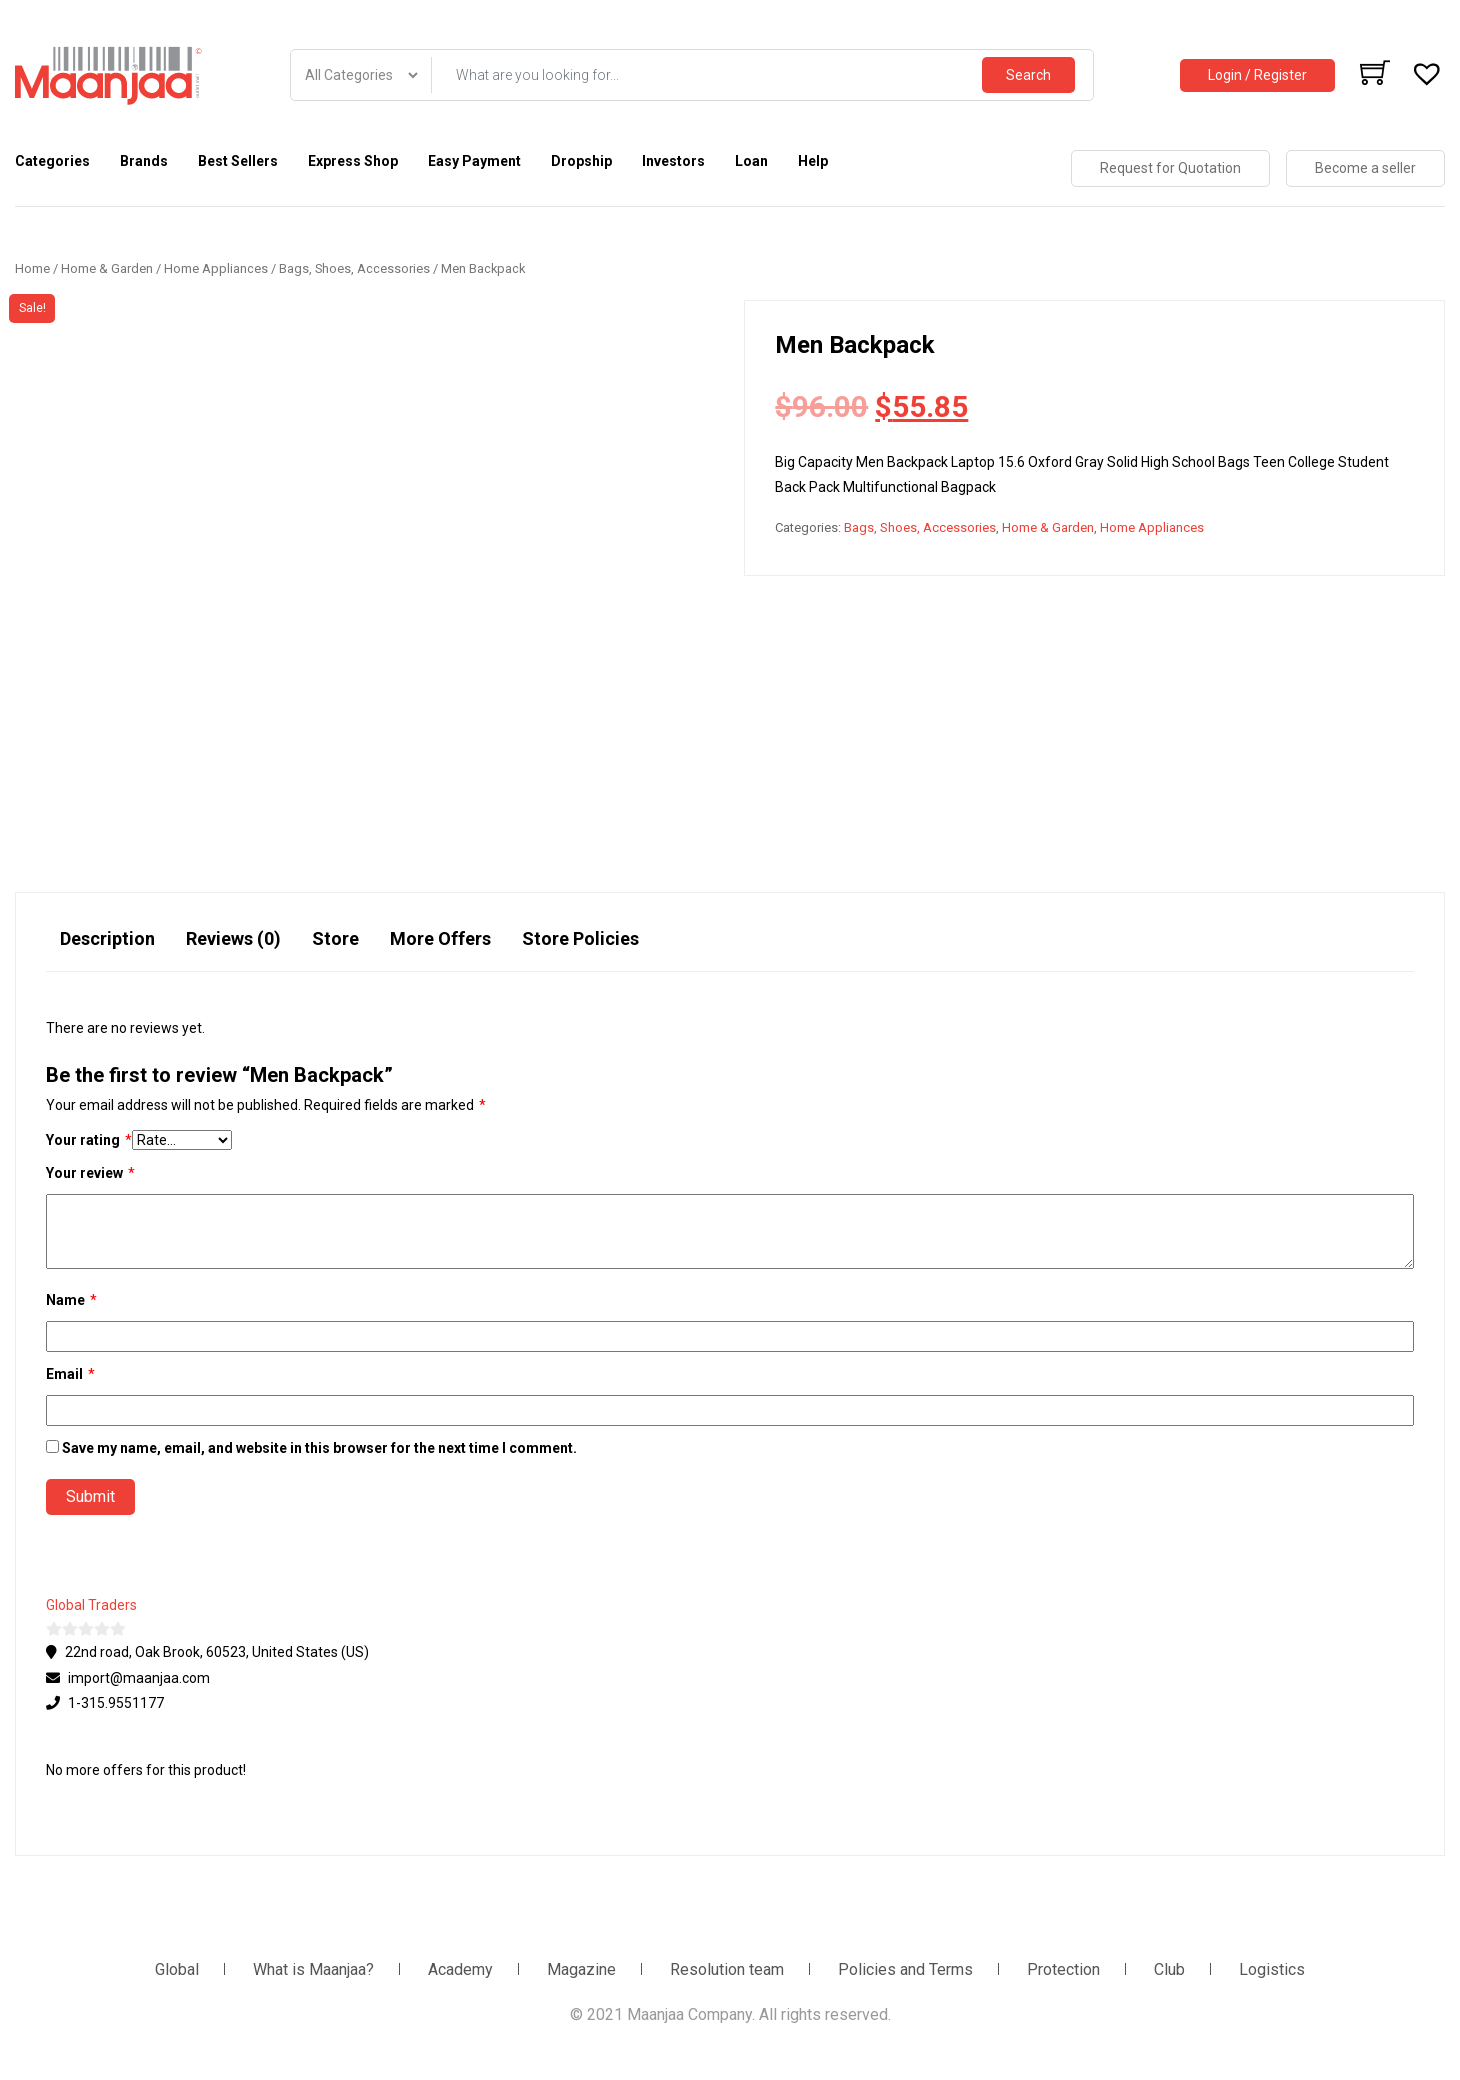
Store (335, 938)
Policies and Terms (905, 1969)
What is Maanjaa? (313, 1969)
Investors (673, 161)
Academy (460, 1969)
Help (813, 161)
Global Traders (91, 1605)
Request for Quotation (1170, 168)
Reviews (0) (233, 938)
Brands (144, 161)
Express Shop (353, 161)
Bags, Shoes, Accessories (354, 268)
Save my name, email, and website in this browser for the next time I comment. (319, 1448)
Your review (90, 1173)
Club (1169, 1969)
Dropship (581, 161)
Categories (52, 161)
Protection (1063, 1969)
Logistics (1272, 1969)
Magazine (581, 1969)
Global (177, 1969)
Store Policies (580, 938)
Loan (751, 161)
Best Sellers (238, 161)
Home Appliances (216, 268)
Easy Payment (474, 161)
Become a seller (1365, 168)
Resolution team (727, 1969)
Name (71, 1300)
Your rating (89, 1140)
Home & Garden (107, 268)
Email (70, 1374)
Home (32, 268)
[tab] (107, 948)
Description (107, 938)
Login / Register (1257, 75)
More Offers (440, 938)
